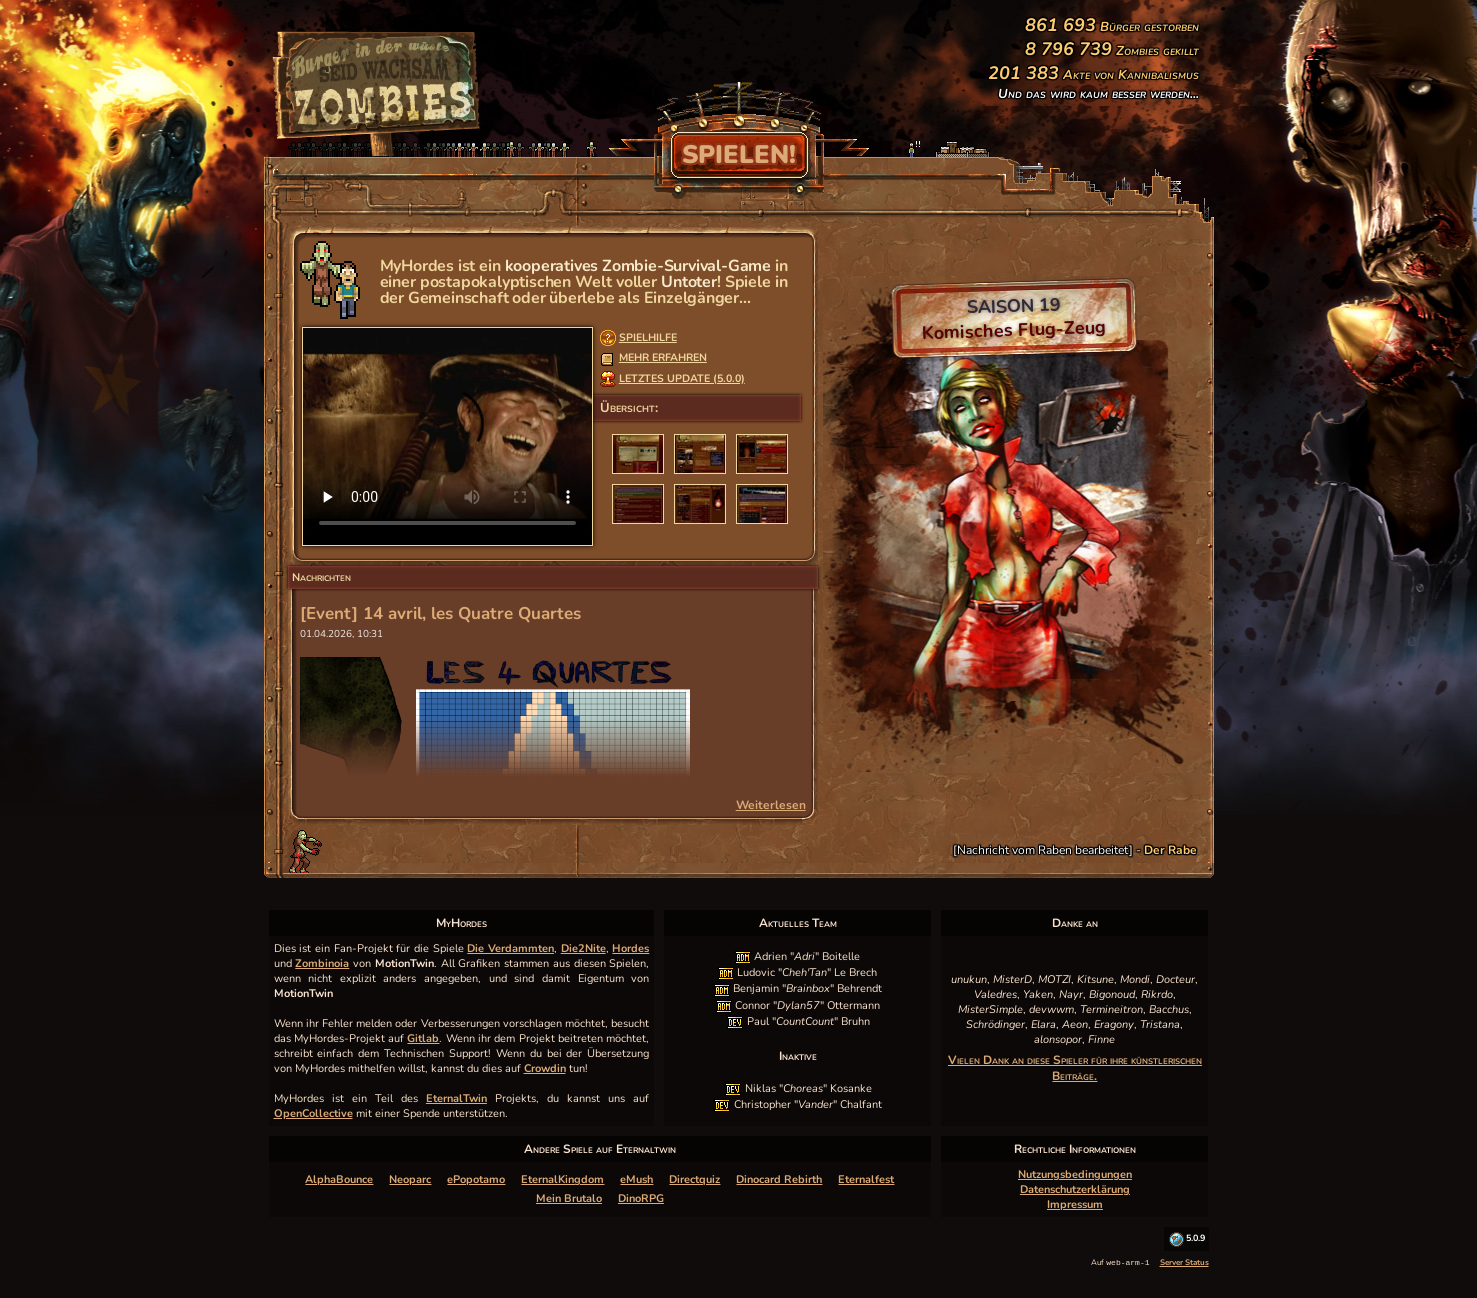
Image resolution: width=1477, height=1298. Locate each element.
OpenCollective (313, 1113)
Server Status (1184, 1262)
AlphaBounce (339, 1179)
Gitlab (423, 1038)
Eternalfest (866, 1179)
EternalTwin (456, 1098)
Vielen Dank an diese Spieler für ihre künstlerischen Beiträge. (1075, 1068)
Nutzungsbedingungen (1075, 1174)
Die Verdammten (510, 948)
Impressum (1075, 1204)
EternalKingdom (562, 1179)
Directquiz (694, 1179)
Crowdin (545, 1068)
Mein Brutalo (569, 1198)
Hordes (630, 948)
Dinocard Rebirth (779, 1179)
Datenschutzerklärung (1075, 1189)
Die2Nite (583, 948)
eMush (636, 1179)
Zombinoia (322, 963)
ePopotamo (476, 1179)
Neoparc (410, 1179)
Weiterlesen (771, 805)
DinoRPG (641, 1198)
